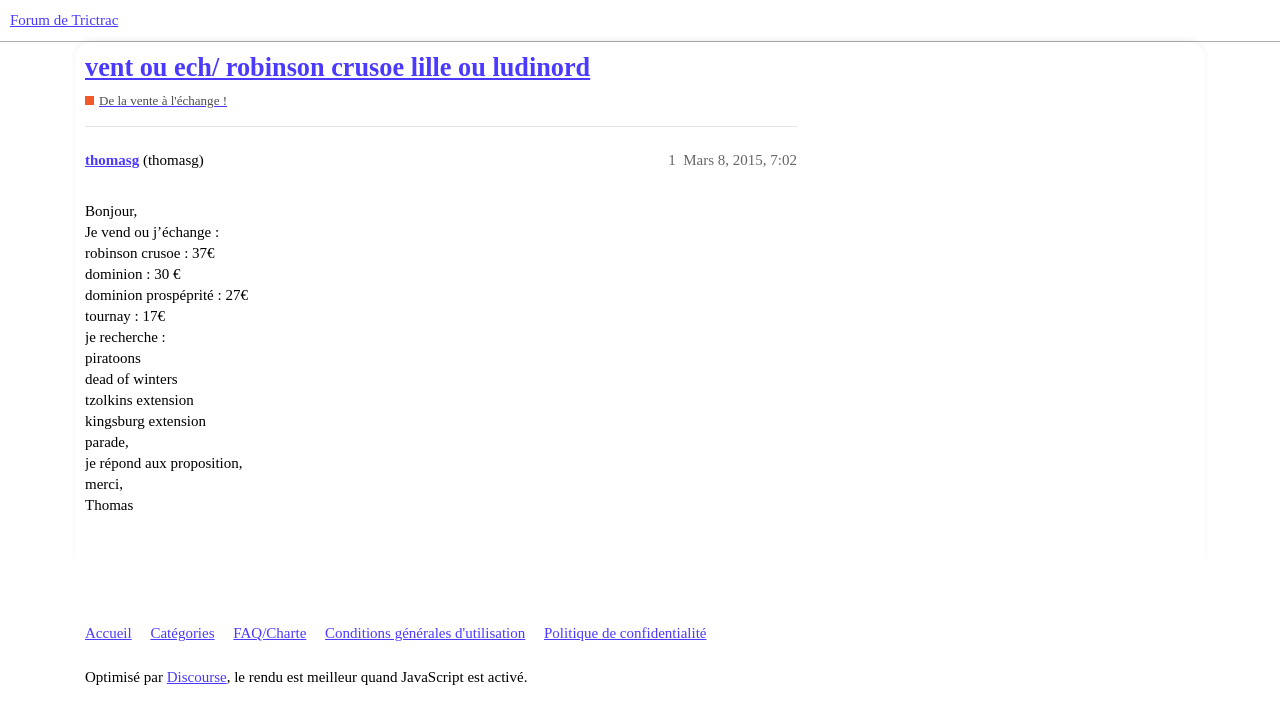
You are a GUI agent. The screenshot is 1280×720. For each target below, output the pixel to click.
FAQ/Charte (269, 633)
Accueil (108, 633)
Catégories (182, 633)
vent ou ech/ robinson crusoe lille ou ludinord (337, 67)
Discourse (197, 677)
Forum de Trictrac (64, 20)
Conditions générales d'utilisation (425, 633)
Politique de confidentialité (625, 633)
